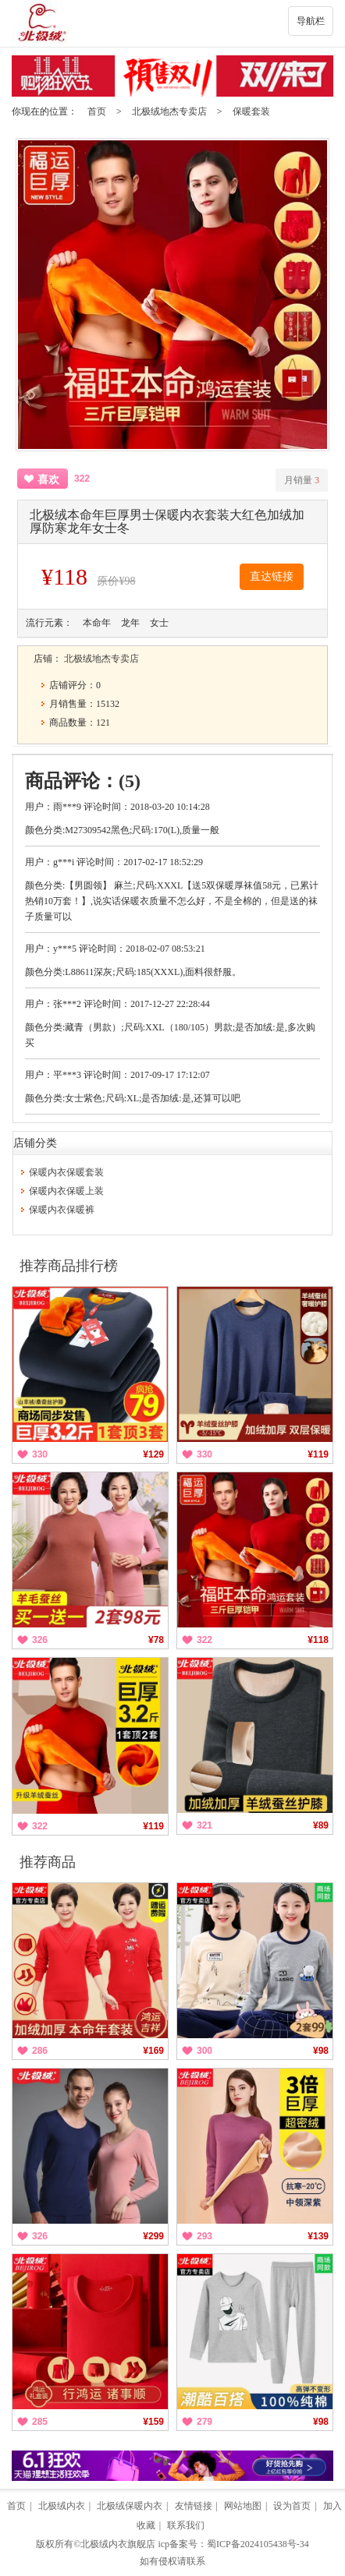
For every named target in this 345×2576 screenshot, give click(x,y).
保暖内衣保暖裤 (61, 1209)
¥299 (153, 2236)
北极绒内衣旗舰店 (117, 2544)
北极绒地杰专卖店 (169, 111)
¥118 (318, 1639)
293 (204, 2236)
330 (40, 1454)
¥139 (318, 2236)
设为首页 (292, 2505)
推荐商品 (48, 1862)
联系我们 (186, 2525)
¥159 (153, 2421)
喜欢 (48, 480)
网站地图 (242, 2505)
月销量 (301, 480)
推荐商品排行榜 (69, 1266)
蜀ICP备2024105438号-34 (258, 2544)
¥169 (153, 2050)
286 (40, 2050)
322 (204, 1639)
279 (204, 2421)
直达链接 (271, 576)
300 (204, 2050)
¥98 (321, 2050)
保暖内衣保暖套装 (66, 1172)
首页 (96, 111)
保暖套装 (251, 111)
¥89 (321, 1825)
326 (40, 1639)
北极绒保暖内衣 (129, 2505)
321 (204, 1825)
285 (40, 2421)
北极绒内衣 (61, 2505)
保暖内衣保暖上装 (66, 1191)
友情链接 (193, 2505)
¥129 (153, 1454)
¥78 (156, 1639)
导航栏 (311, 21)
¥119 (318, 1454)
